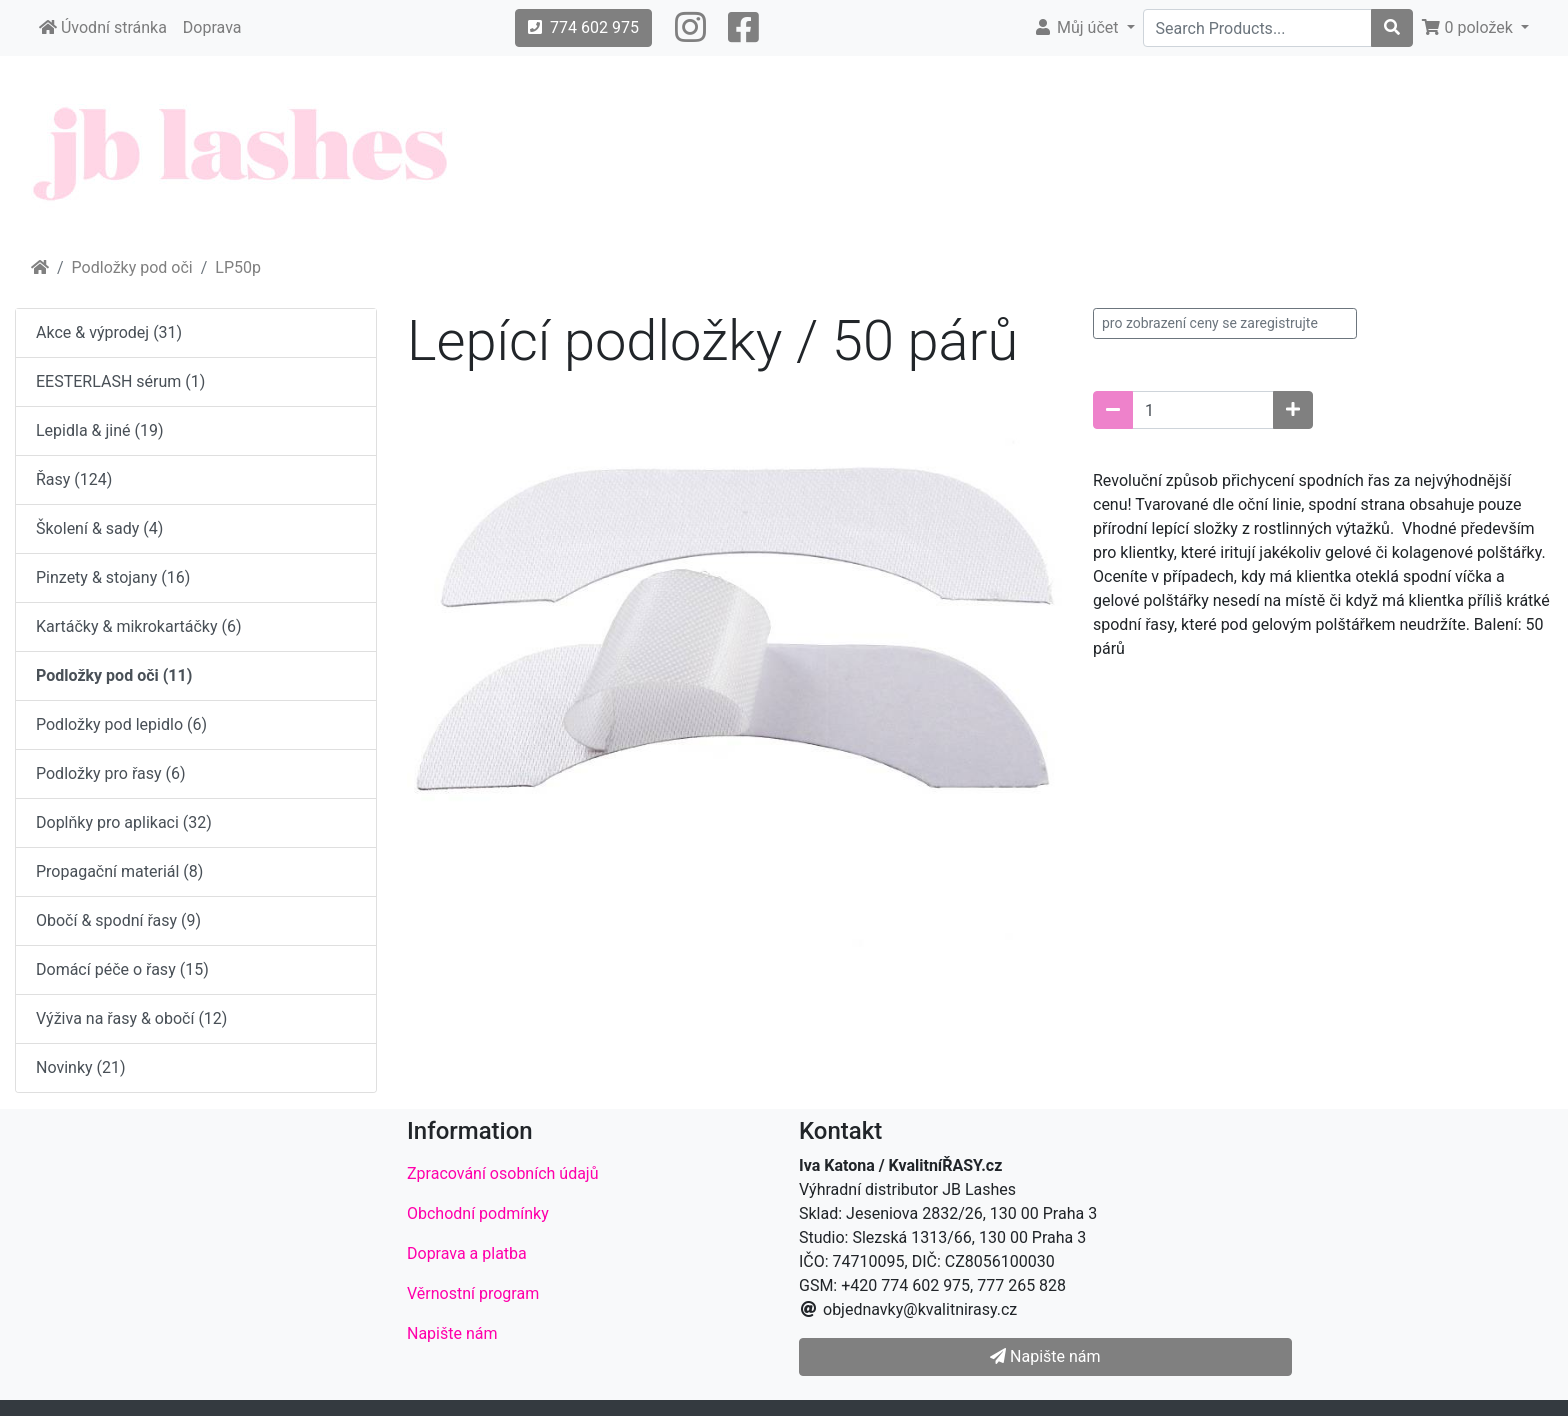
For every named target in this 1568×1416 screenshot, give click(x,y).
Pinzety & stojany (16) (113, 577)
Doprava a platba (467, 1253)
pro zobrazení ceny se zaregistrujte (1210, 323)
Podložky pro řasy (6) (111, 773)
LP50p (238, 267)
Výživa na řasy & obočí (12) (131, 1018)
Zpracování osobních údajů (503, 1173)
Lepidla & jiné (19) (100, 430)
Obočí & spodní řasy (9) (118, 920)
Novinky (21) (81, 1067)
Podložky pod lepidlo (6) (121, 724)
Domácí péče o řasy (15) (122, 969)
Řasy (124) (74, 479)
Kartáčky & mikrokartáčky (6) (138, 626)
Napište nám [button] (1045, 1356)
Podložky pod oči (132, 267)
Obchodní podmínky (478, 1213)
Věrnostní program (473, 1293)
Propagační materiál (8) (119, 871)
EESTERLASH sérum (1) (120, 381)
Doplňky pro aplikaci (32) (124, 822)
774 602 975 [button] (583, 27)
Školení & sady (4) (99, 528)
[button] (690, 28)
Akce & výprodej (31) (109, 332)
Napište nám (452, 1333)
